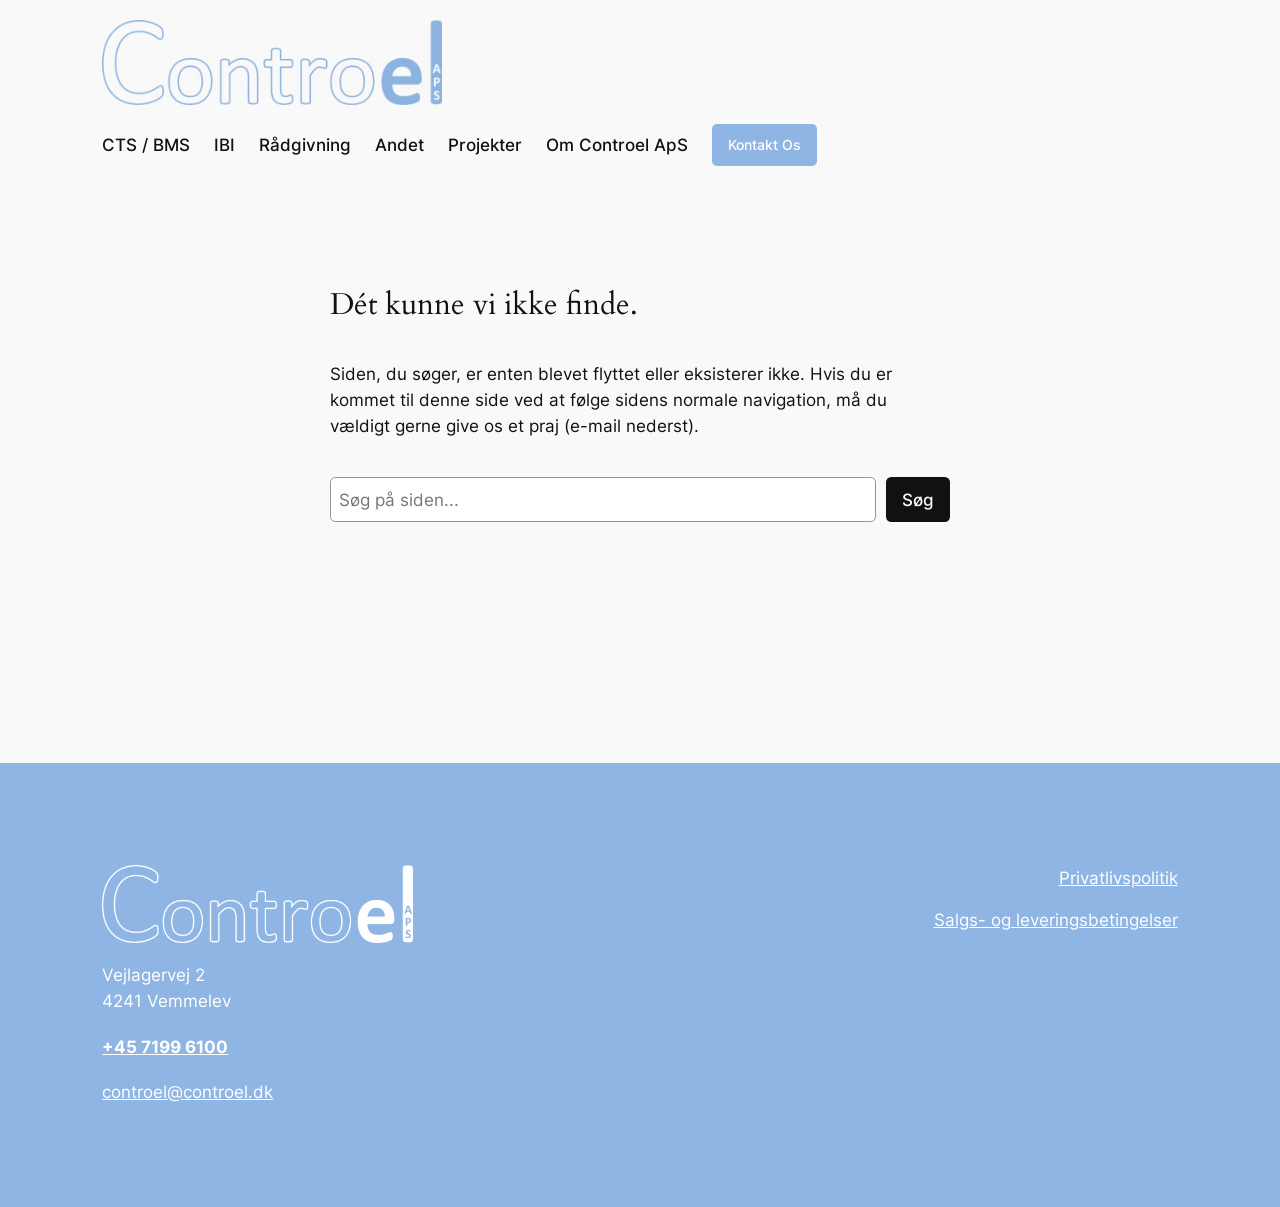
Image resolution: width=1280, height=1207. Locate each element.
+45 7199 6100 (165, 1047)
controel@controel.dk (187, 1092)
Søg (918, 500)
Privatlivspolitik (1118, 878)
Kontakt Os (764, 144)
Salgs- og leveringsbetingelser (1056, 920)
